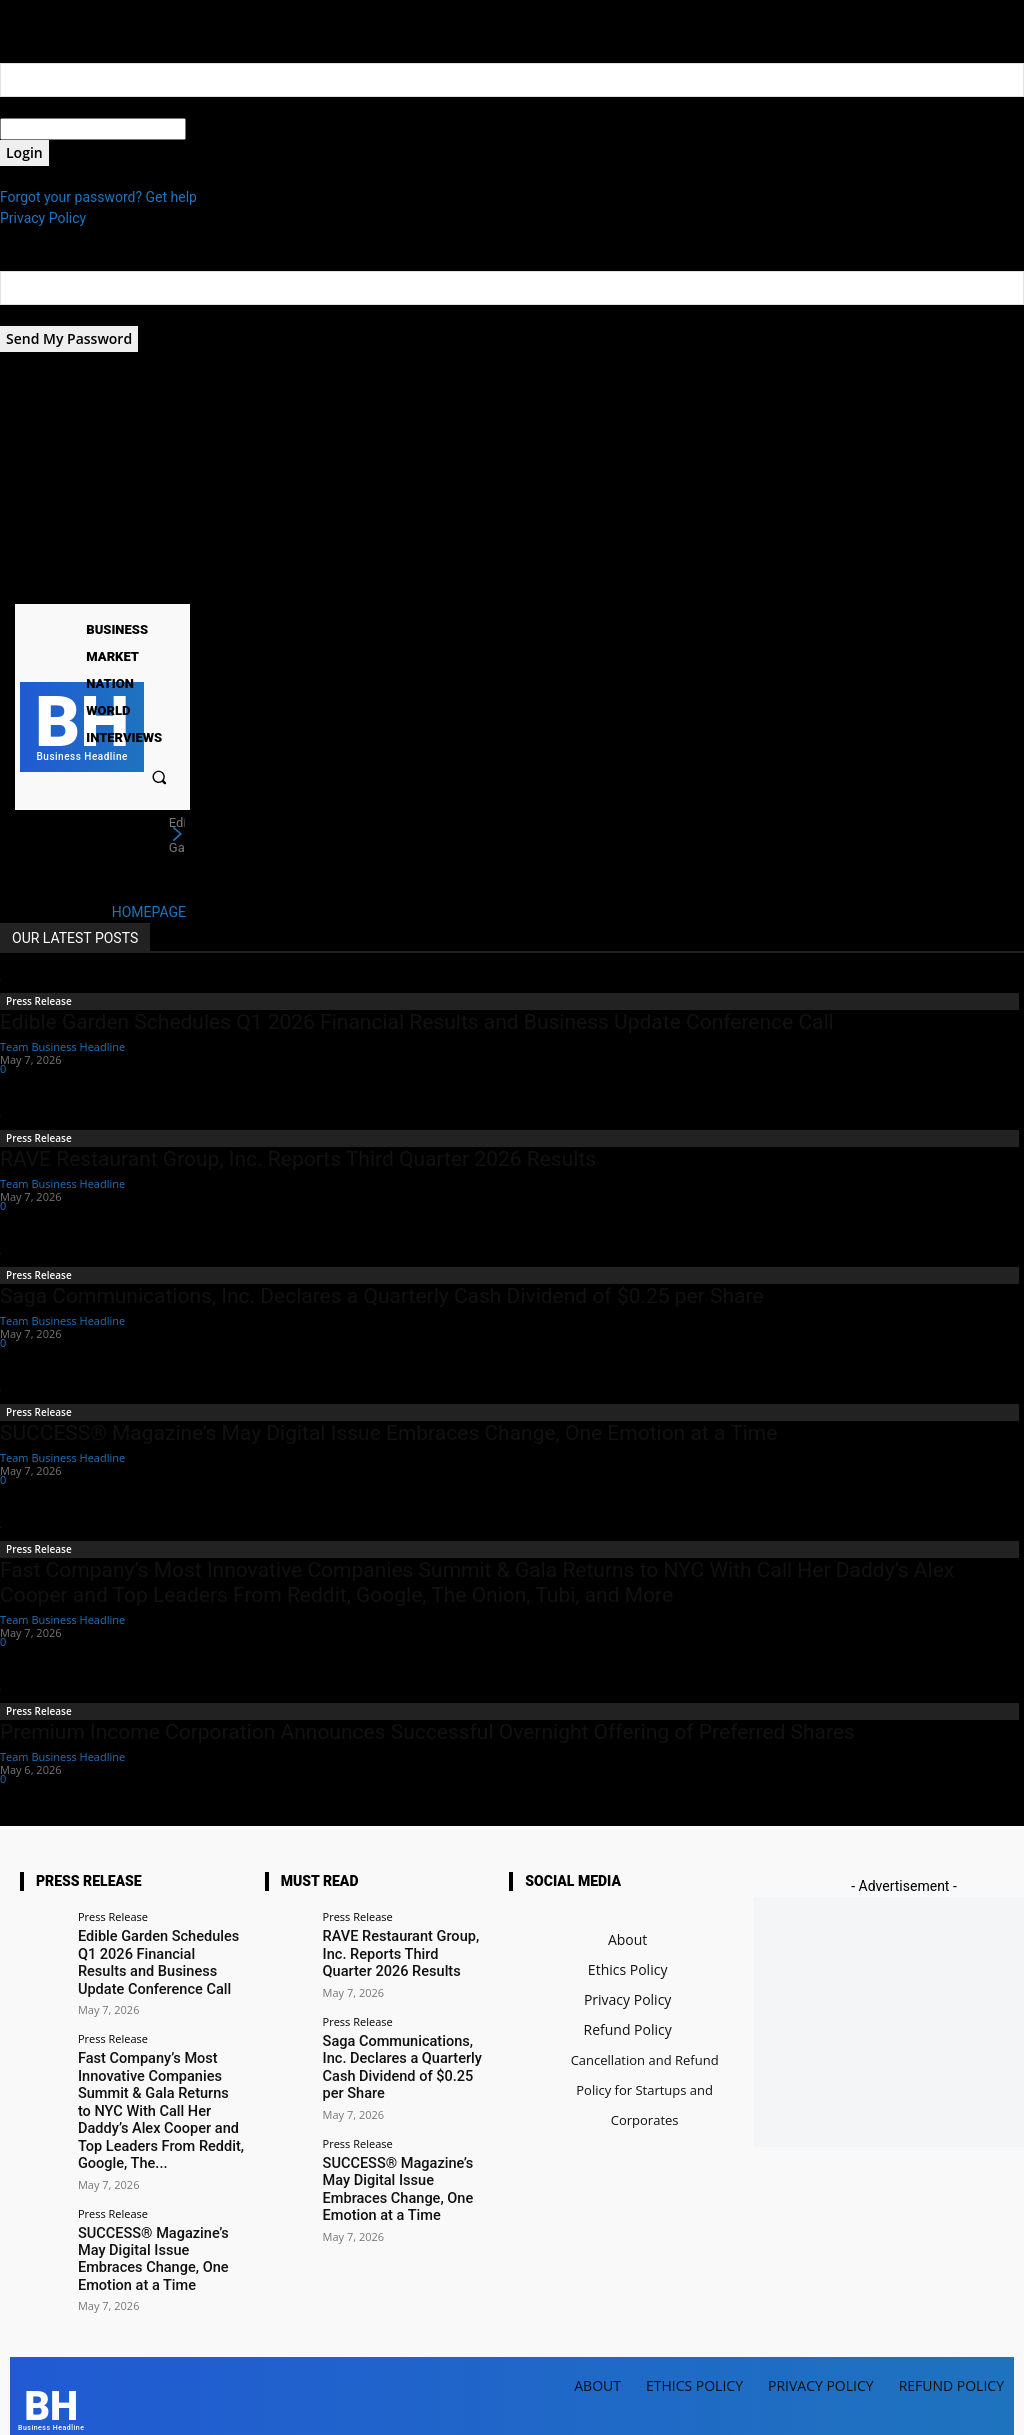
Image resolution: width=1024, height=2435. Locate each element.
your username (46, 107)
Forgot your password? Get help (98, 197)
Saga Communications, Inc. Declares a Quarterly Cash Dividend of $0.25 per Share (382, 1296)
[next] (177, 835)
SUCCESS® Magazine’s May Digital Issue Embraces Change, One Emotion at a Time (388, 1433)
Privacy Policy (43, 218)
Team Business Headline (62, 1046)
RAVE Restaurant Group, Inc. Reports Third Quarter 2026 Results (298, 1159)
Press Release (39, 1001)
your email (32, 315)
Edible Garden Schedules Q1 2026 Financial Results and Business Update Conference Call (417, 1022)
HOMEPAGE (149, 912)
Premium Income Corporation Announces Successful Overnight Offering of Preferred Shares (427, 1732)
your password (231, 129)
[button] (159, 776)
